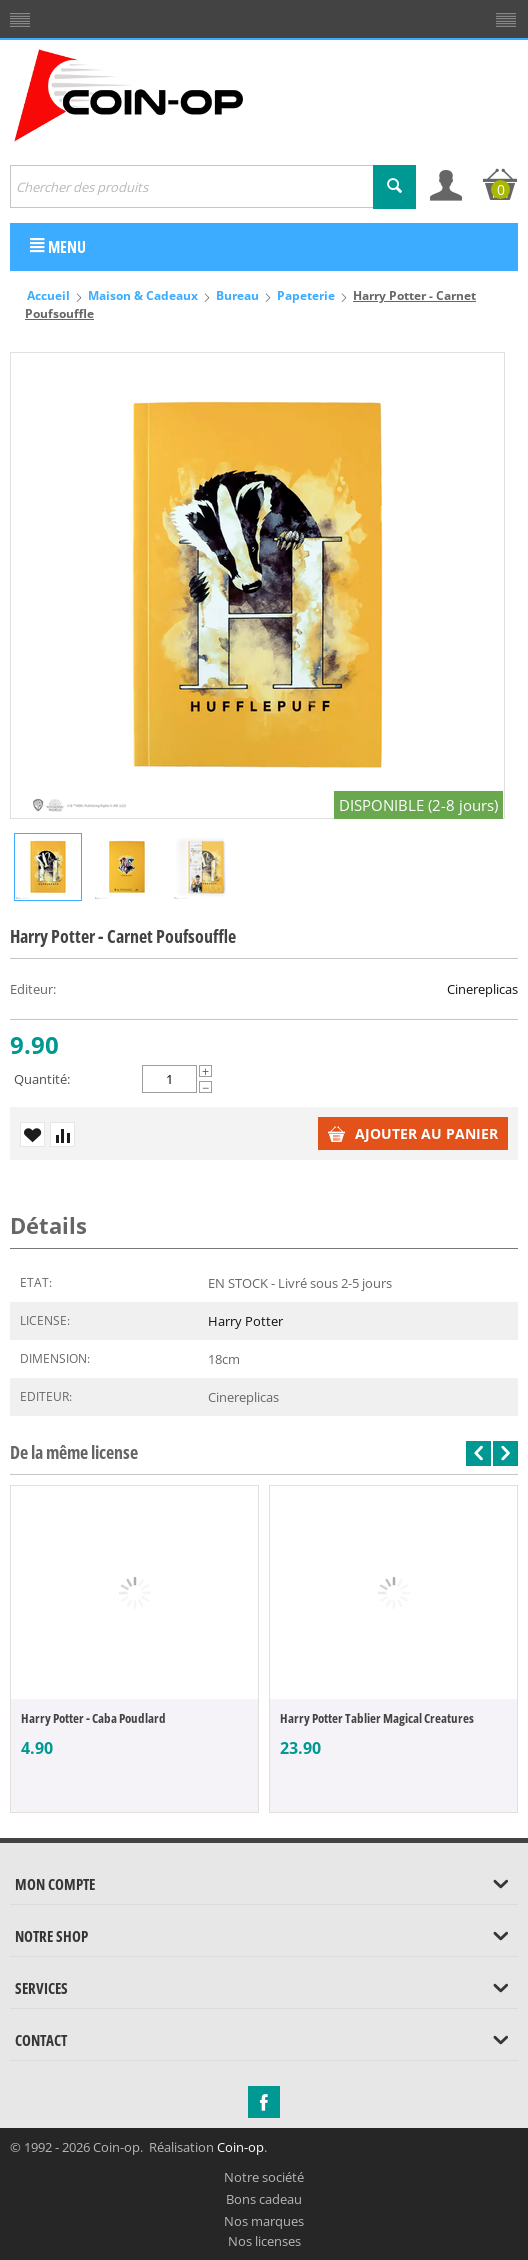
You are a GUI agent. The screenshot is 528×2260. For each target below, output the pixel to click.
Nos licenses (264, 2241)
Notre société (264, 2177)
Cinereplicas (482, 989)
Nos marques (264, 2221)
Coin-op (240, 2147)
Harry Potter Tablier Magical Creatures (377, 1718)
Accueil (48, 295)
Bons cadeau (264, 2199)
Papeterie (306, 295)
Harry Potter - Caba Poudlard (93, 1718)
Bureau (237, 295)
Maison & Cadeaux (143, 295)
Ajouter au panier (413, 1133)
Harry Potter (245, 1321)
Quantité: (42, 1079)
